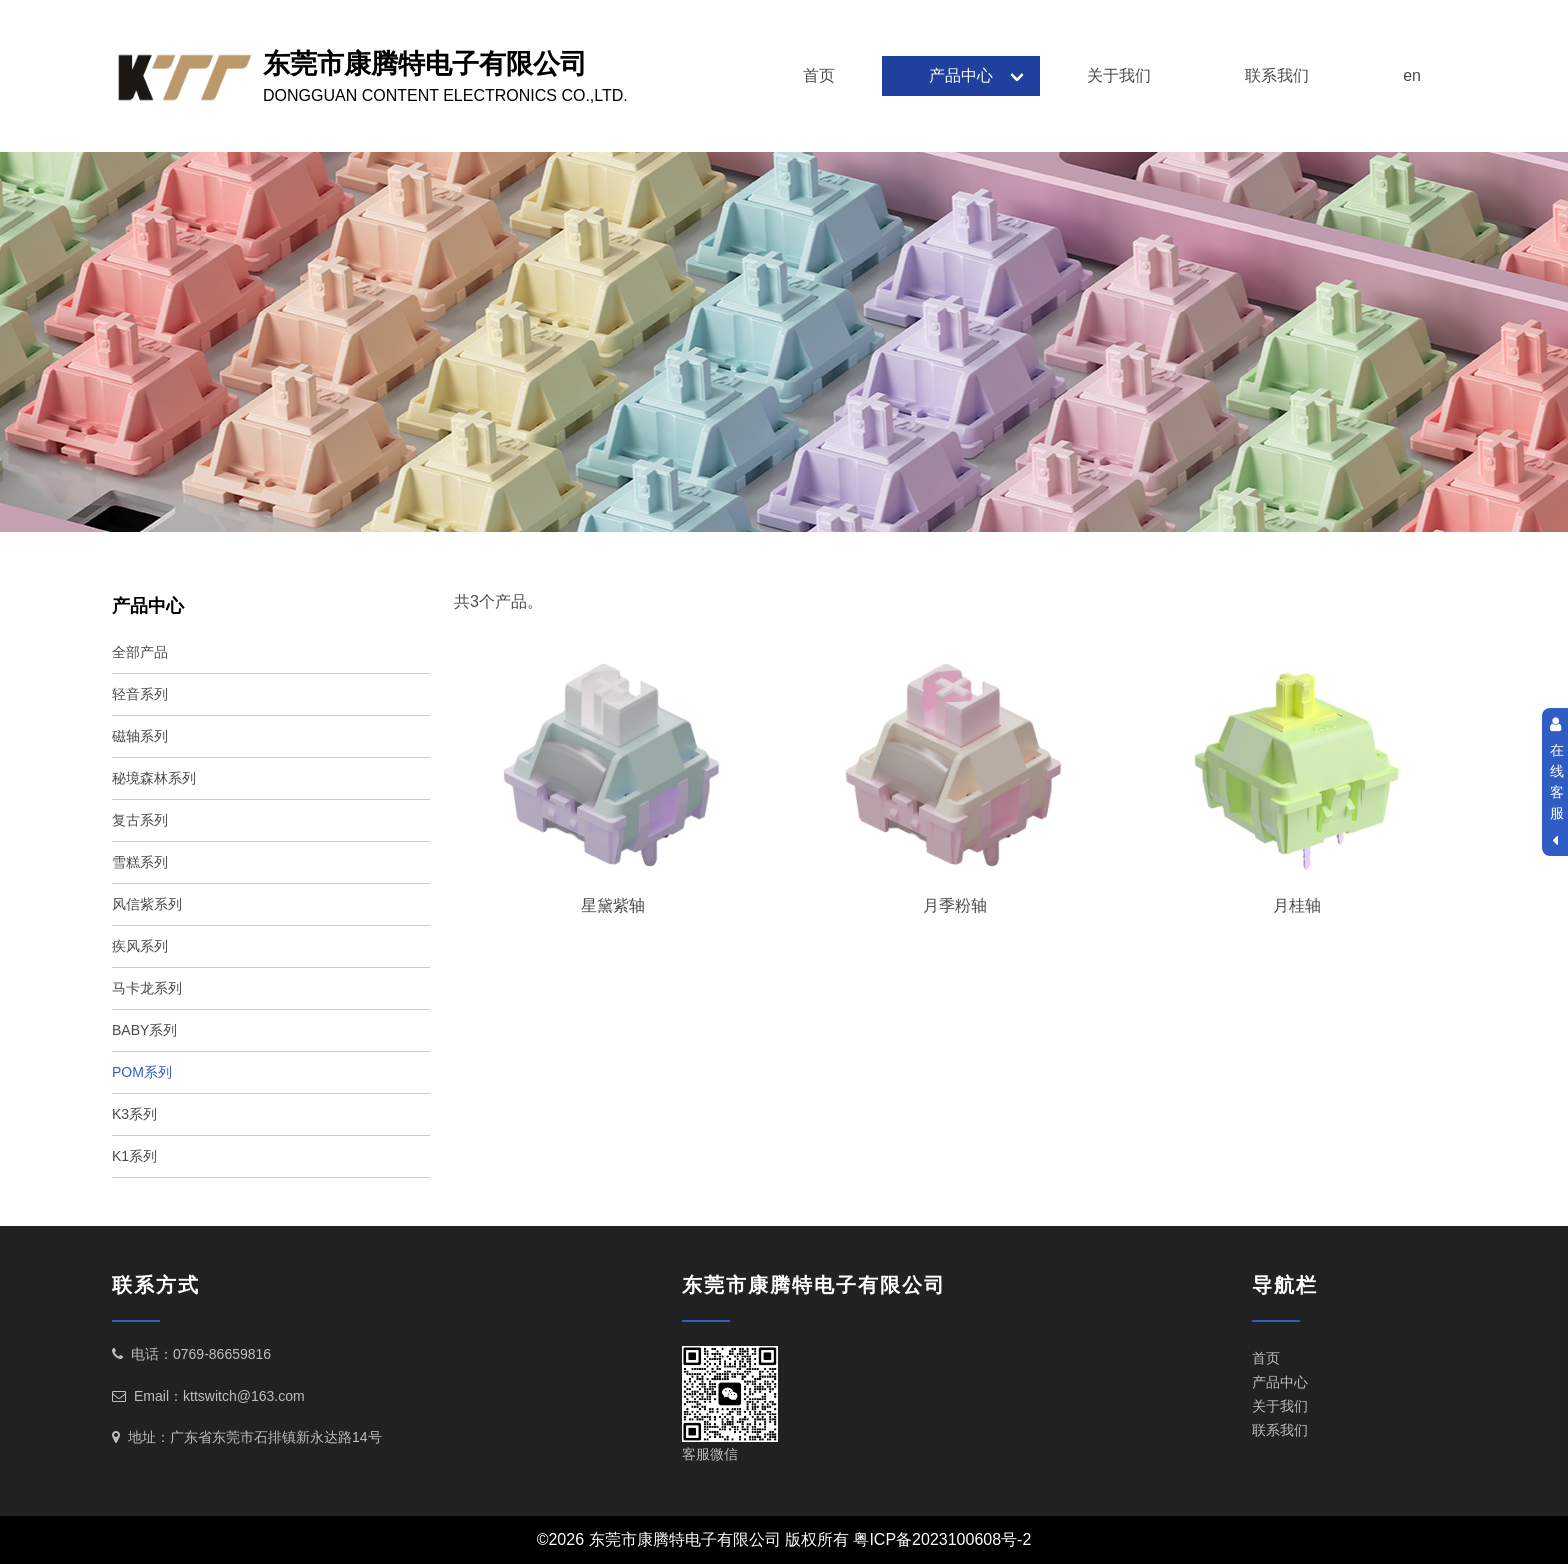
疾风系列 (140, 946)
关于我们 (1119, 75)
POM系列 (142, 1072)
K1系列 (134, 1156)
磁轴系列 (140, 736)
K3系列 (134, 1114)
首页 (819, 75)
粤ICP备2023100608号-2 (942, 1539)
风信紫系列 (147, 904)
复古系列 (140, 820)
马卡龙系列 (147, 988)
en (1412, 75)
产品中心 (961, 75)
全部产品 (140, 652)
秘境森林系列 (154, 778)
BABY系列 (144, 1030)
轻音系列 (140, 694)
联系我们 (1277, 75)
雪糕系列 (140, 862)
